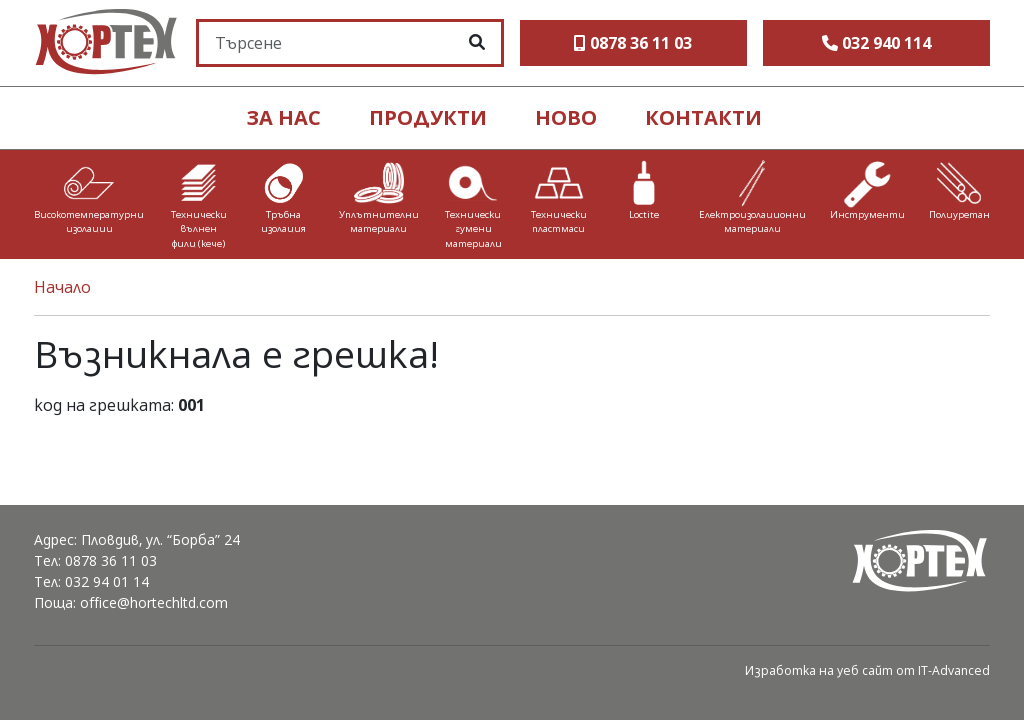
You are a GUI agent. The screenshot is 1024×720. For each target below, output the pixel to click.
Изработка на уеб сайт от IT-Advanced (867, 670)
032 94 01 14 (107, 581)
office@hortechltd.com (154, 602)
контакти (703, 117)
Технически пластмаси (559, 221)
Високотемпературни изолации (89, 221)
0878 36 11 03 (111, 560)
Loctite (644, 214)
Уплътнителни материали (379, 221)
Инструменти (867, 214)
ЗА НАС (283, 117)
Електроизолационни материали (752, 221)
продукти (428, 117)
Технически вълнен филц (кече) (199, 229)
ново (566, 117)
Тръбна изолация (283, 221)
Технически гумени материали (473, 229)
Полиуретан (959, 214)
